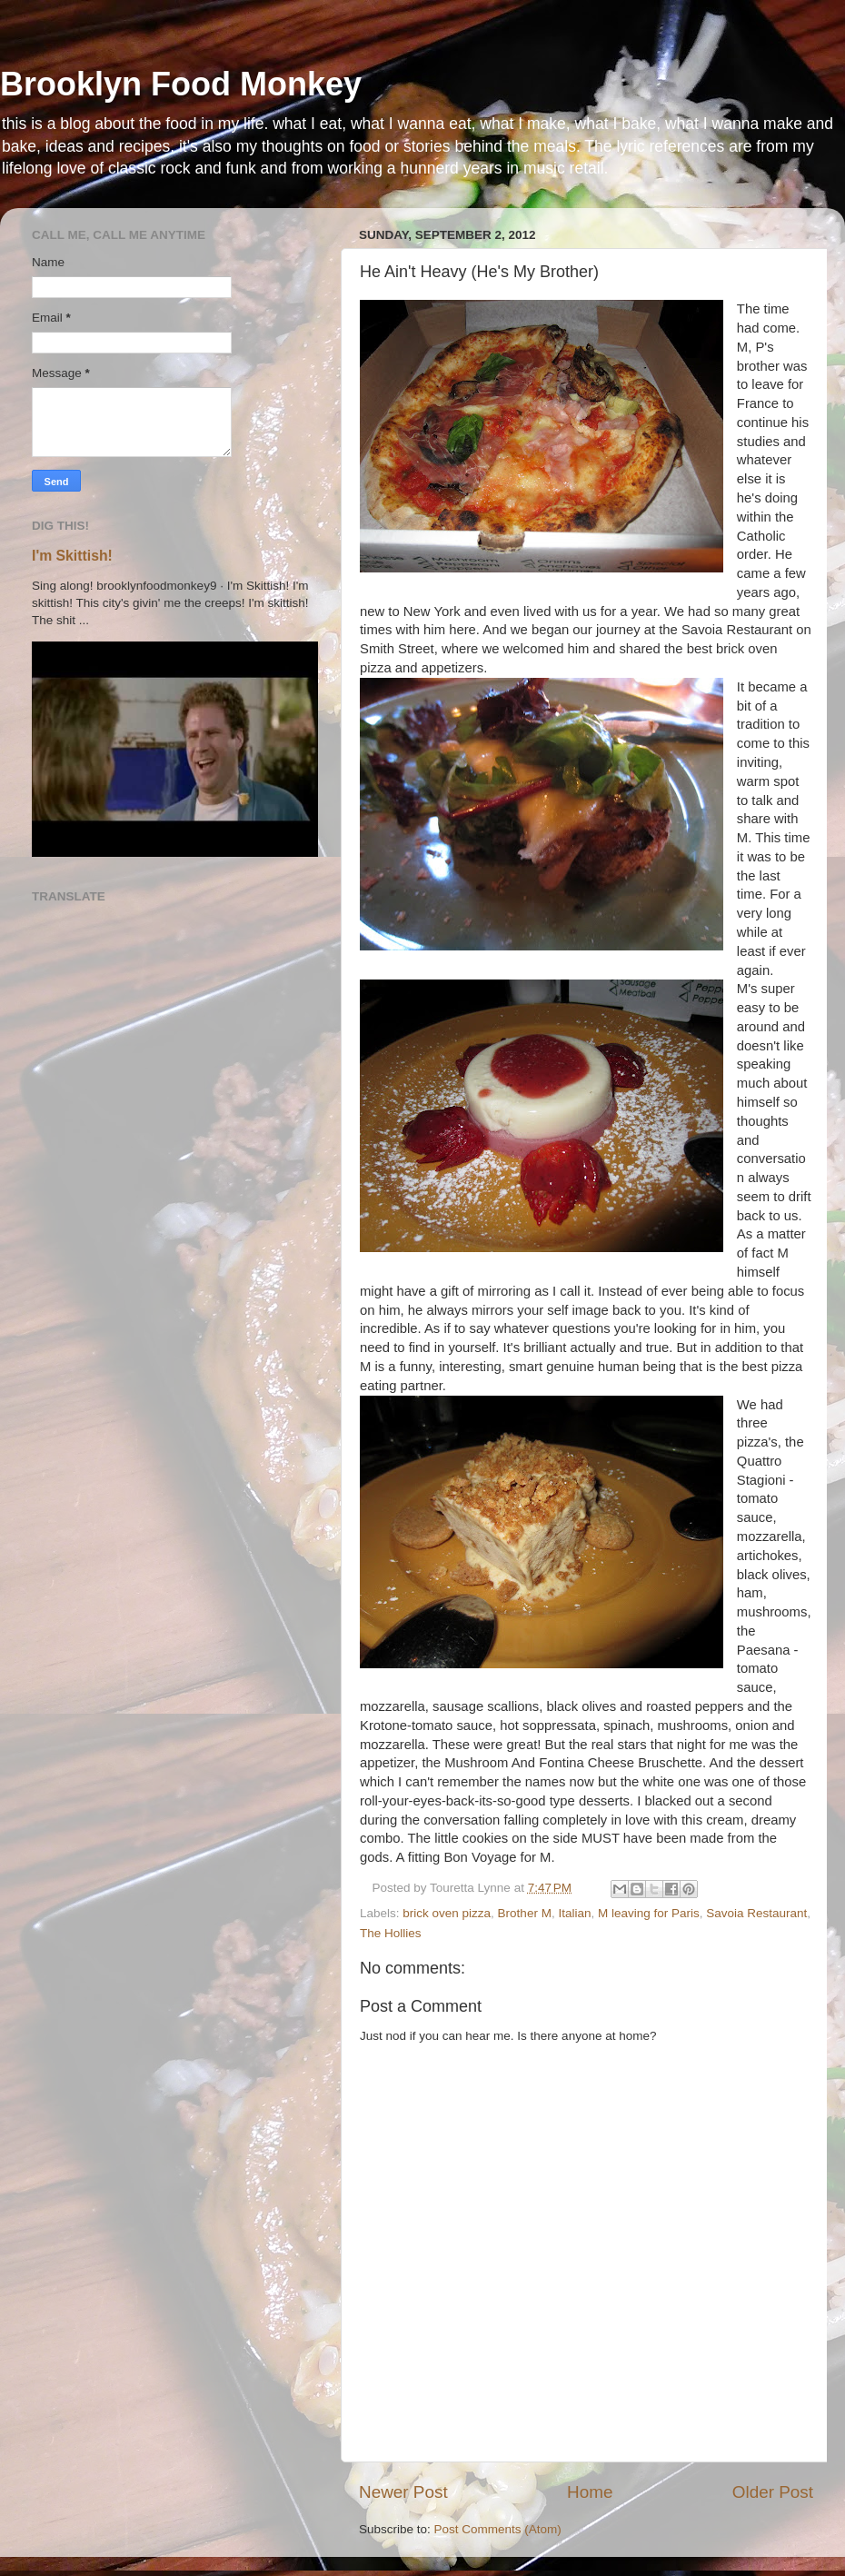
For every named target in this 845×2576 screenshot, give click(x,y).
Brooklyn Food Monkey (181, 84)
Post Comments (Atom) (498, 2529)
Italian (574, 1913)
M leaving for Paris (649, 1913)
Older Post (772, 2491)
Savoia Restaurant (756, 1913)
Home (589, 2491)
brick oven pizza (447, 1913)
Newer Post (403, 2491)
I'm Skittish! (72, 555)
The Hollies (391, 1933)
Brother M (525, 1913)
